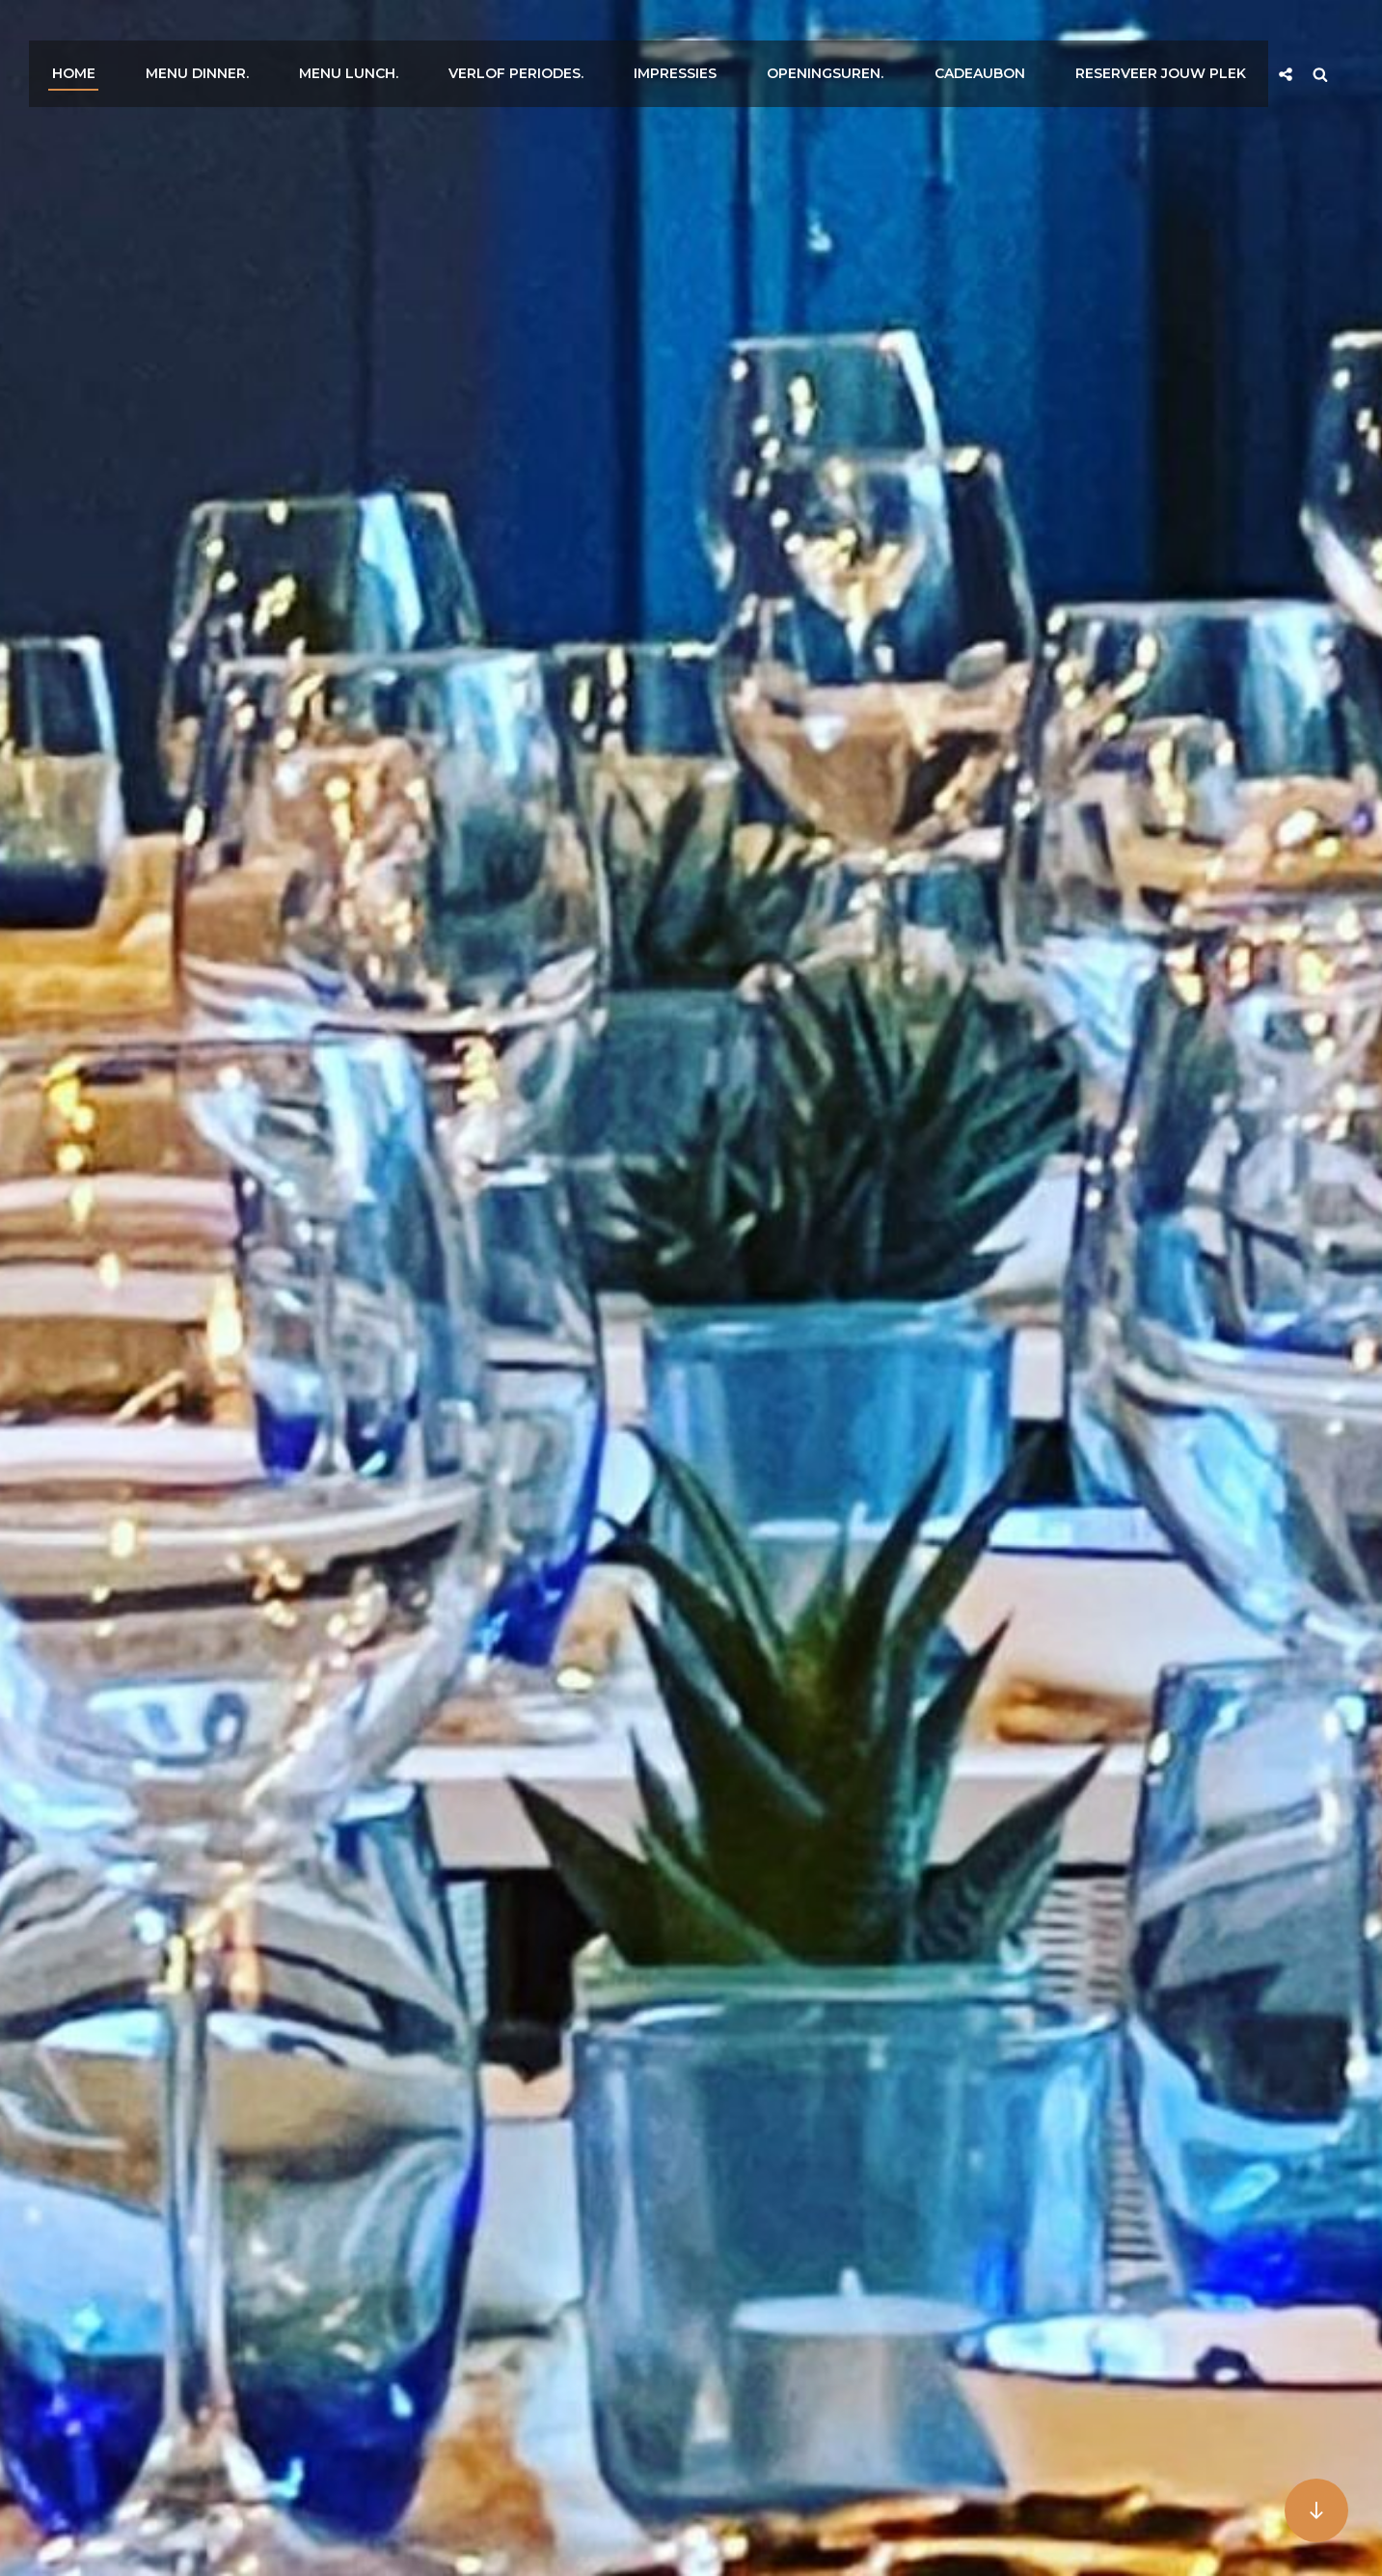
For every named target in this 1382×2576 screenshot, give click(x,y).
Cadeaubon (1005, 40)
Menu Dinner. (257, 40)
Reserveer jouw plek (1179, 40)
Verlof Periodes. (562, 40)
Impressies (714, 40)
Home (140, 40)
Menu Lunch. (401, 40)
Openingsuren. (857, 40)
